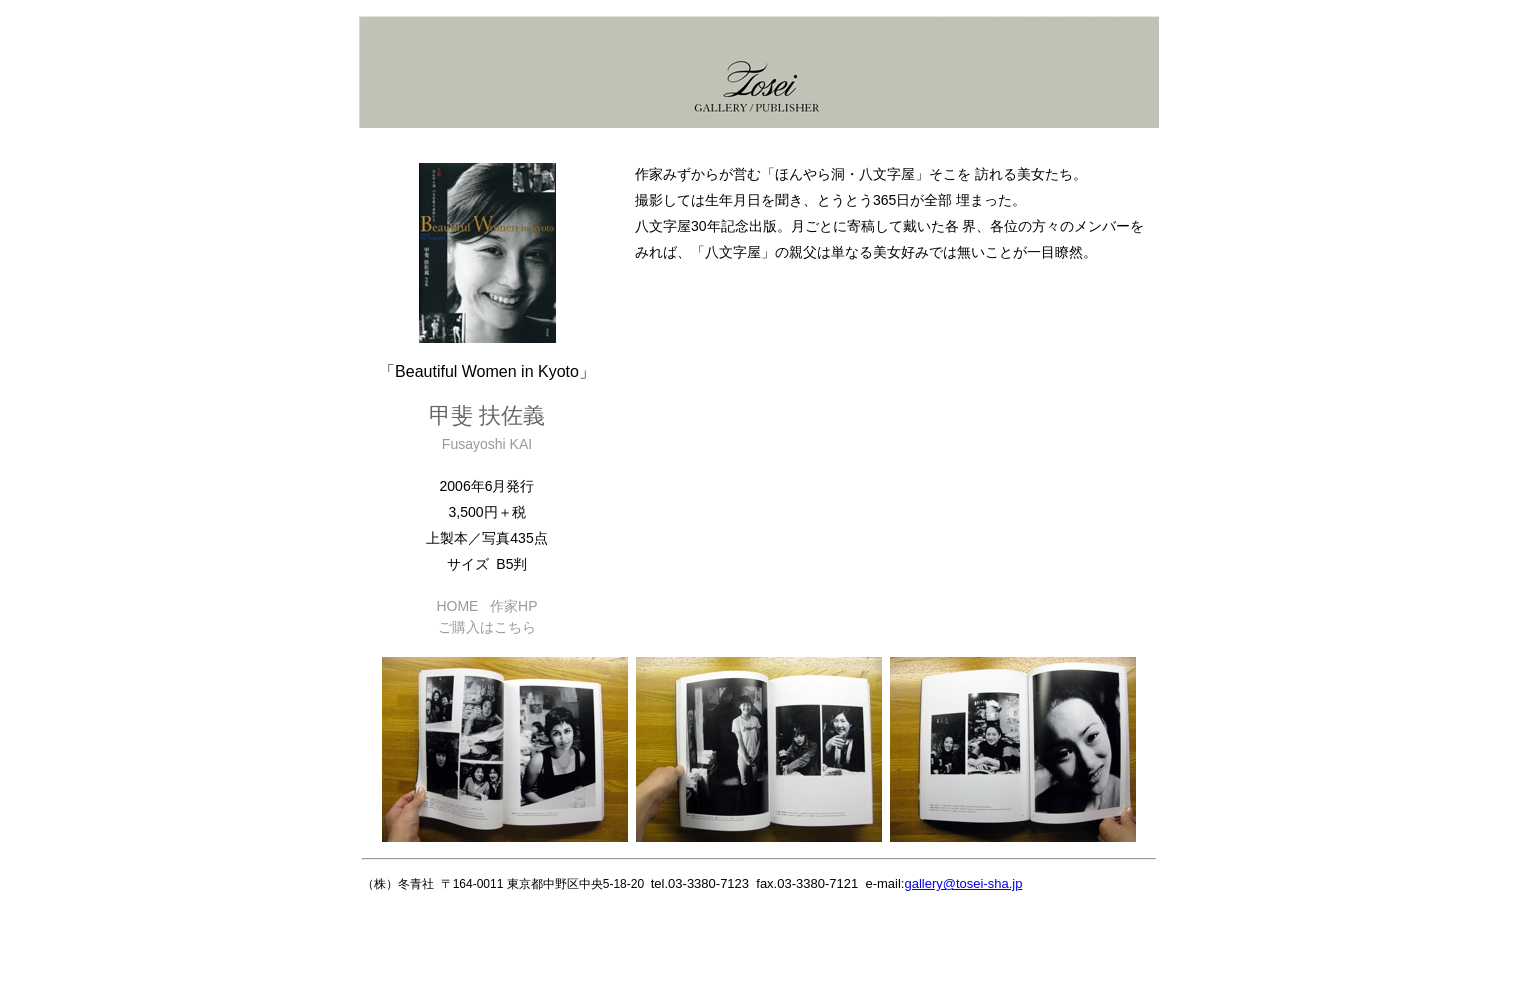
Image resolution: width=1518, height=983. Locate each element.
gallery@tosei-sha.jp (963, 883)
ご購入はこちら (487, 627)
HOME (457, 606)
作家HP (513, 606)
